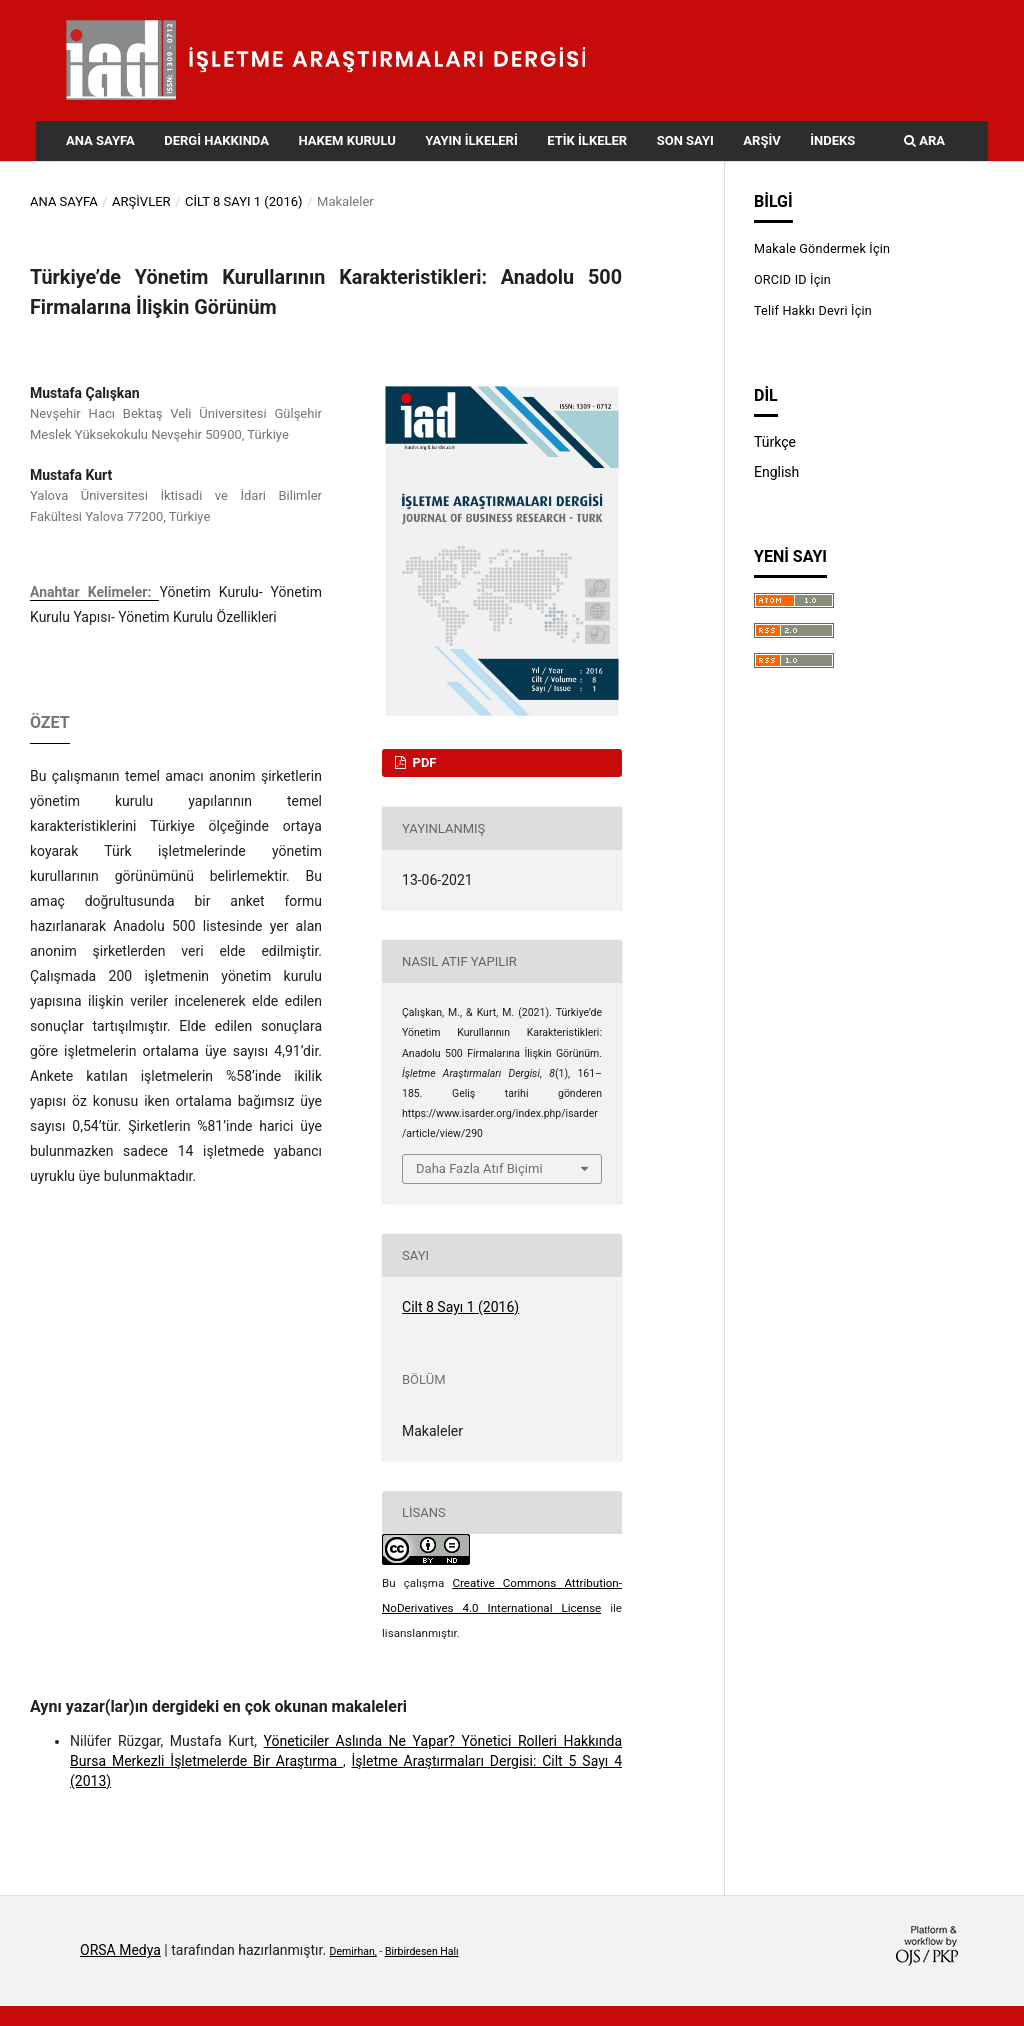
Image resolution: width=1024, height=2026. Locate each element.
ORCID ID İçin (792, 279)
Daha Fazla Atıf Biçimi (479, 1168)
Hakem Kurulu (346, 140)
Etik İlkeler (587, 140)
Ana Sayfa (100, 140)
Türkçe (775, 442)
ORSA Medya (120, 1950)
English (776, 472)
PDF (422, 762)
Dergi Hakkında (216, 140)
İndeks (832, 140)
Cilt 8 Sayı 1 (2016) (244, 201)
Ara (924, 140)
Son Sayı (685, 140)
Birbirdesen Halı (422, 1951)
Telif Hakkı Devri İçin (813, 310)
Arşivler (141, 201)
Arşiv (761, 140)
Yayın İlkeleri (471, 140)
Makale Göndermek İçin (822, 248)
